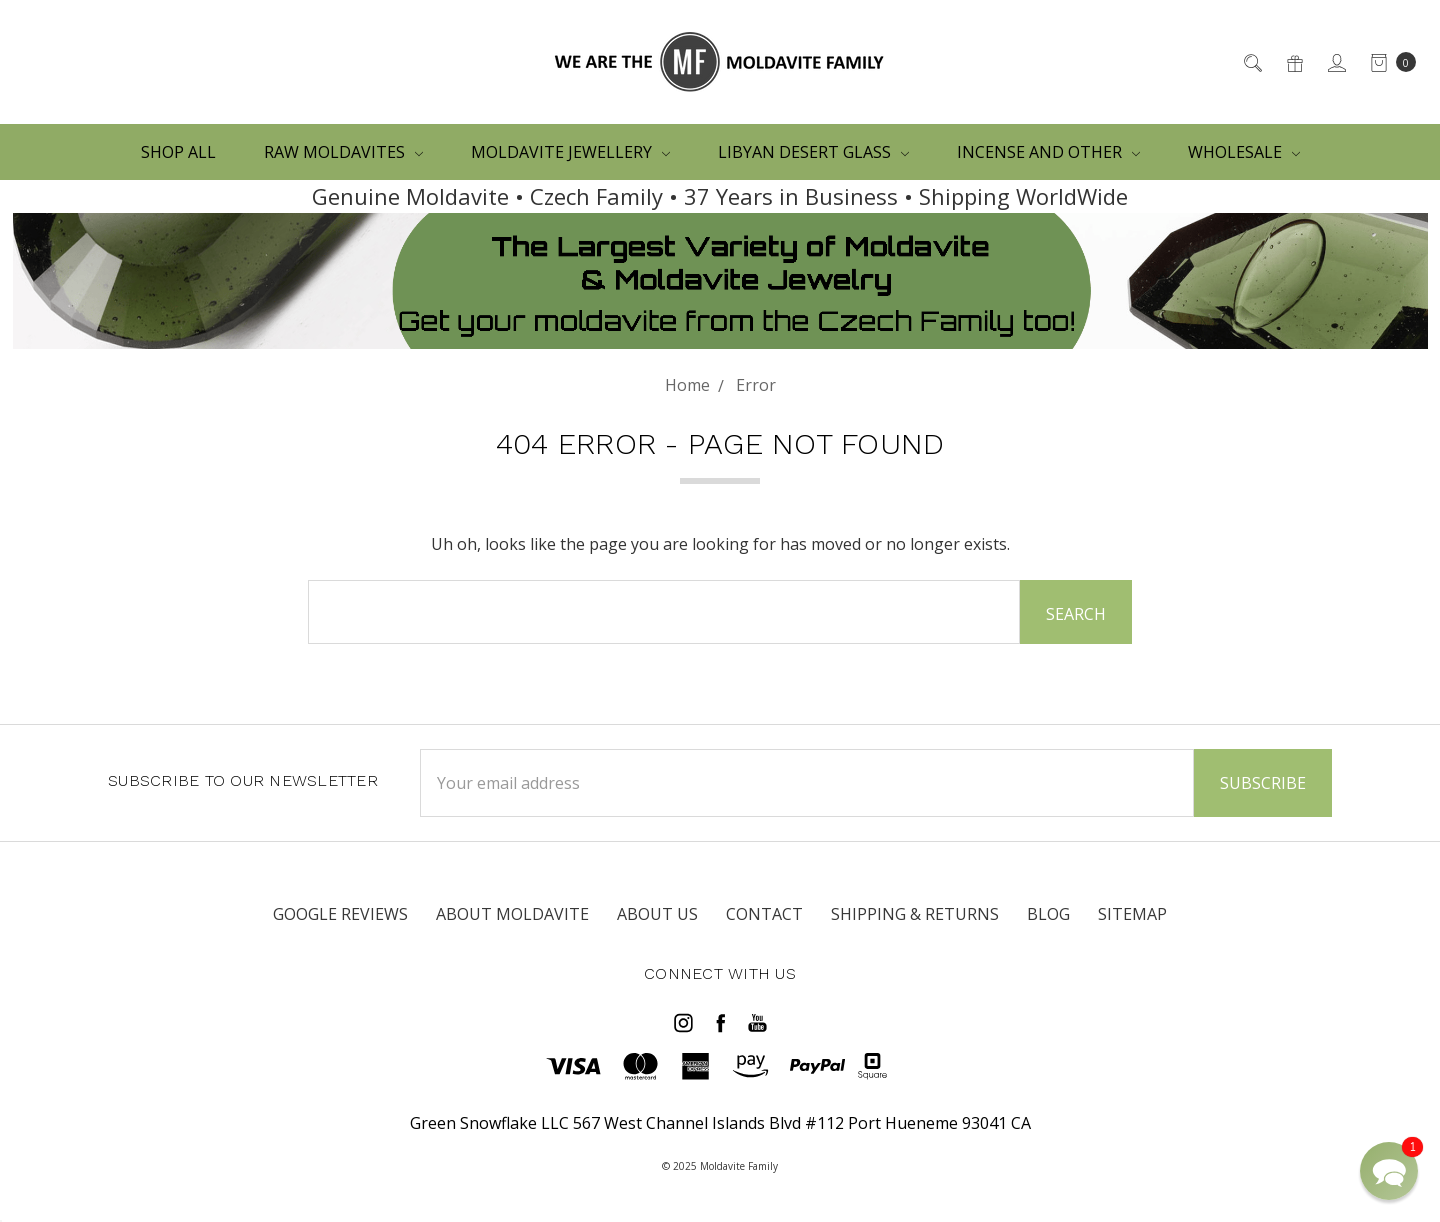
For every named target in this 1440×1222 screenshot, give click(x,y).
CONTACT (764, 914)
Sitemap (1132, 914)
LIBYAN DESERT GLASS (813, 152)
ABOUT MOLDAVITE (512, 914)
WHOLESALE (1244, 152)
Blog (1048, 914)
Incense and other (1048, 152)
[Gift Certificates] (1293, 62)
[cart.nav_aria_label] (1387, 62)
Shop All (178, 152)
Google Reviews (340, 914)
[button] (1389, 1171)
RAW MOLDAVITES (343, 152)
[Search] (1251, 62)
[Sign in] (1335, 62)
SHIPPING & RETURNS (915, 914)
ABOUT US (657, 914)
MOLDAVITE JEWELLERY (570, 152)
